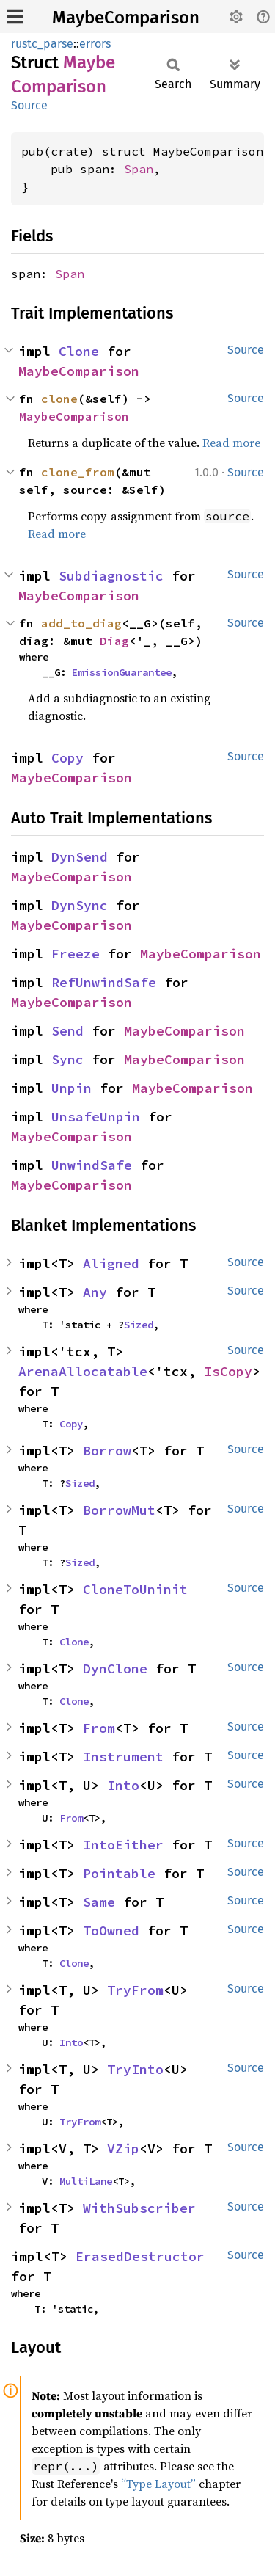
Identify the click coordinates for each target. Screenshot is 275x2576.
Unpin (71, 1088)
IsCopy (228, 1371)
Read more (231, 442)
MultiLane (85, 2181)
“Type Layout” (158, 2483)
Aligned (111, 1263)
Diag (114, 640)
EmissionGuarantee (122, 672)
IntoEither (123, 1844)
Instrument (123, 1756)
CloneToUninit (135, 1589)
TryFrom (135, 1990)
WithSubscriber (139, 2208)
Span (138, 168)
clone (59, 398)
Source (29, 105)
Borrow (107, 1450)
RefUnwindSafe (103, 982)
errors (95, 44)
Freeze (75, 953)
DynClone (115, 1668)
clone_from (77, 472)
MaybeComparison (125, 17)
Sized (138, 1324)
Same (99, 1901)
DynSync (79, 905)
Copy (67, 757)
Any (95, 1292)
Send (67, 1030)
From (99, 1728)
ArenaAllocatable (82, 1371)
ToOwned (111, 1930)
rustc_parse (42, 44)
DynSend (79, 856)
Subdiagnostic (111, 575)
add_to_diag (81, 623)
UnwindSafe (91, 1165)
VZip (123, 2148)
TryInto (135, 2069)
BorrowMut (119, 1510)
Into (123, 1785)
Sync (67, 1059)
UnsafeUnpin (95, 1116)
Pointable (119, 1873)
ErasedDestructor (140, 2256)
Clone (79, 351)
